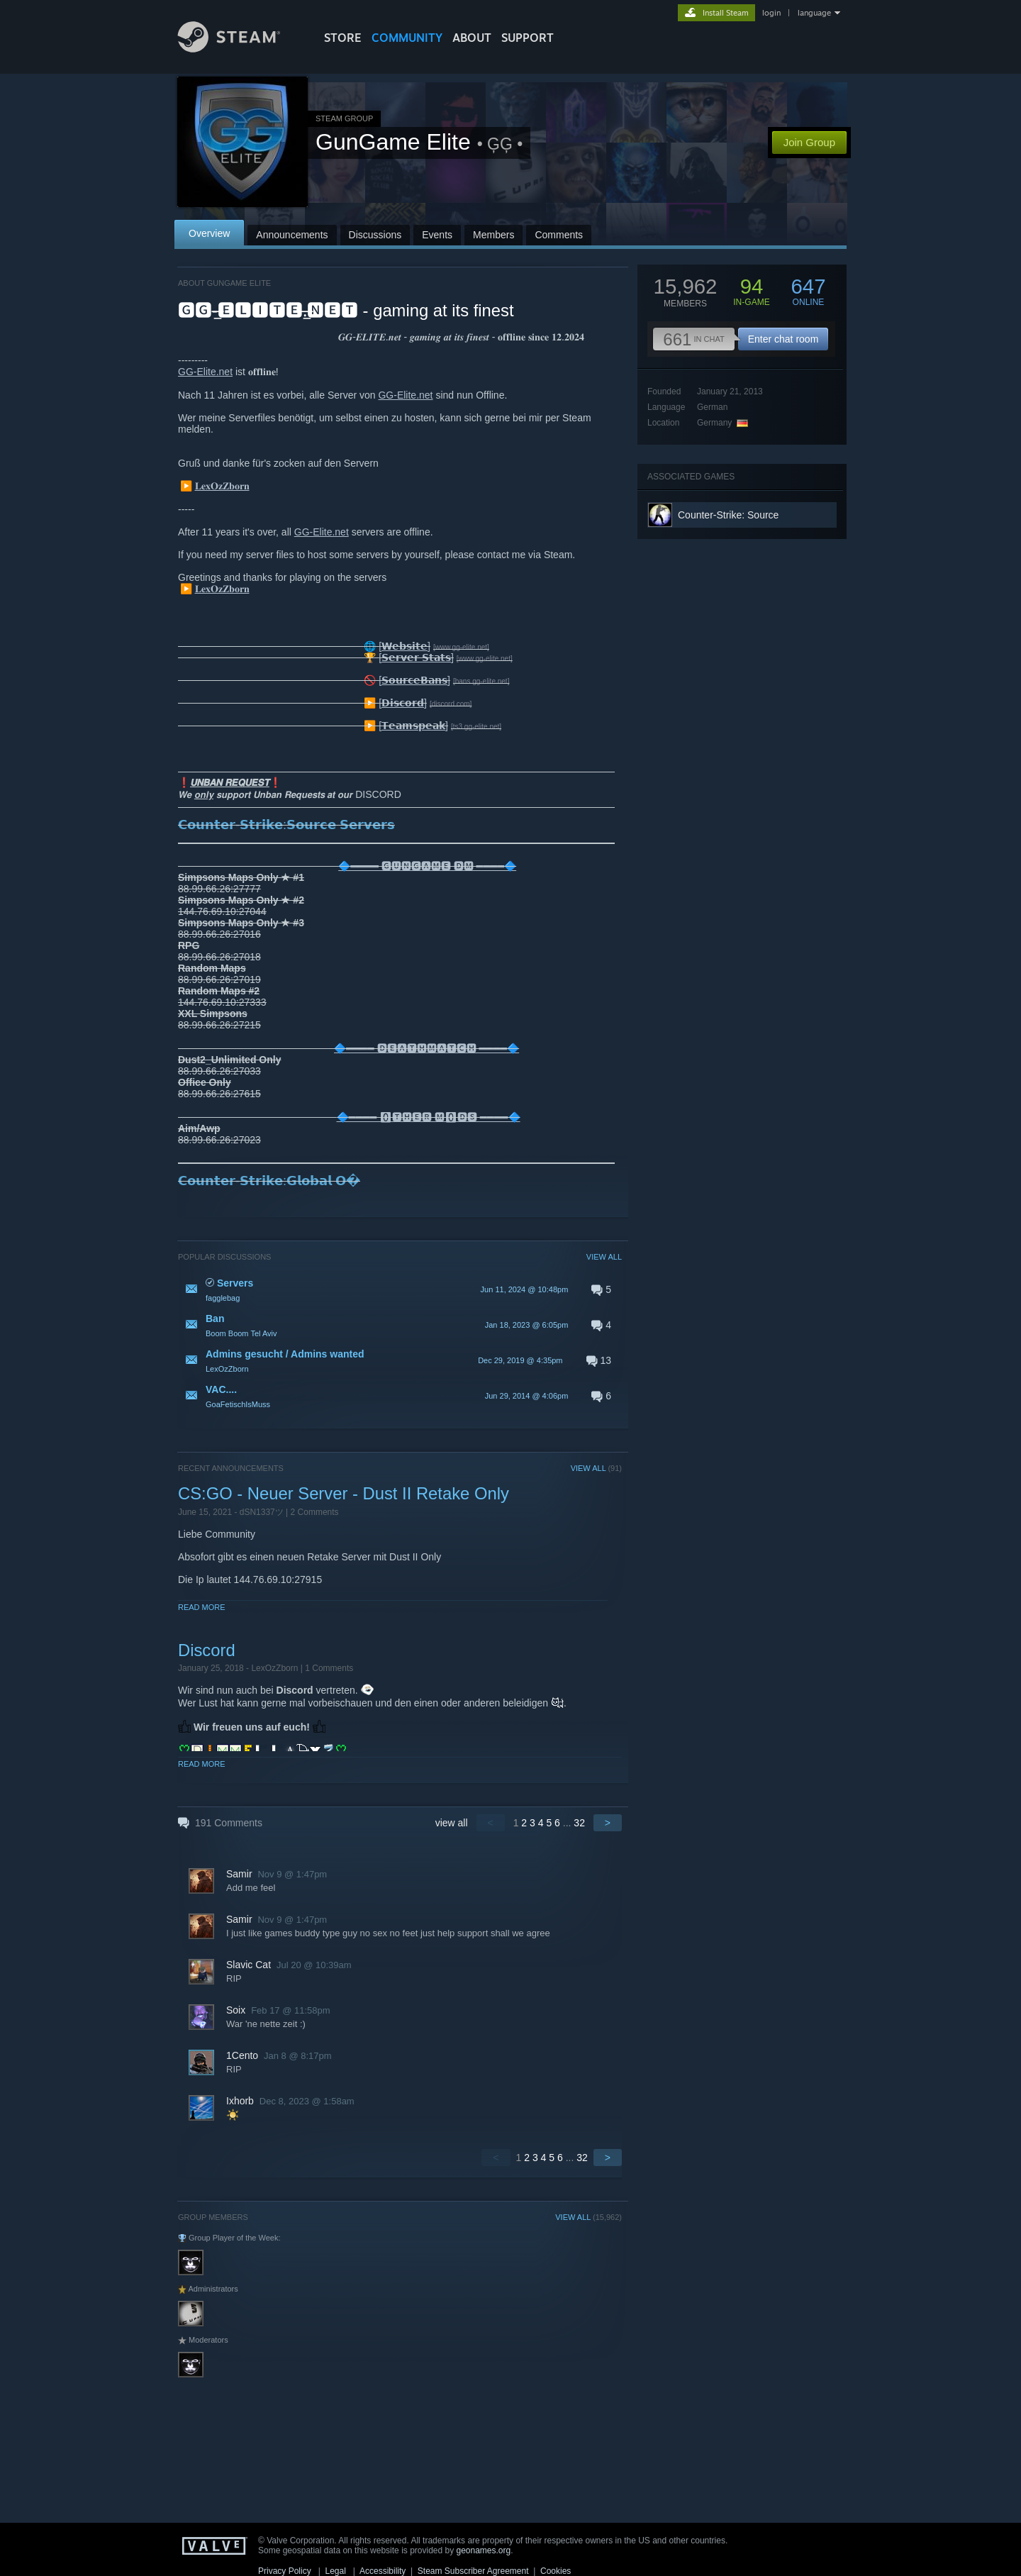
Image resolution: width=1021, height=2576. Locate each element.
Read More (201, 1607)
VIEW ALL (604, 1257)
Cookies (555, 2571)
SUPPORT (527, 37)
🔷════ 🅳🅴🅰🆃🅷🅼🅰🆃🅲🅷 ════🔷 (426, 1048)
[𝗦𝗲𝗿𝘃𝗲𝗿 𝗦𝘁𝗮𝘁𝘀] (416, 657)
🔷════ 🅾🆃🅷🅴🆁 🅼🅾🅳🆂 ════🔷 (428, 1117)
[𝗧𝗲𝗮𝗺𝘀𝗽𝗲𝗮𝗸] (413, 725)
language (814, 13)
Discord (206, 1650)
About (471, 37)
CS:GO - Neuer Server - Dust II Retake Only (343, 1493)
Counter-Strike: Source (728, 515)
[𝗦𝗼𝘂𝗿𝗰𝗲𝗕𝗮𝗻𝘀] (414, 680)
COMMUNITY (407, 37)
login (771, 13)
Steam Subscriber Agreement (473, 2571)
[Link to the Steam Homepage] (239, 49)
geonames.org (484, 2550)
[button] (400, 1289)
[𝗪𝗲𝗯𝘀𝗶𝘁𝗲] (404, 646)
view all (451, 1822)
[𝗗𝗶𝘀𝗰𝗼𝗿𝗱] (403, 703)
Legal (335, 2571)
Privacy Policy (284, 2571)
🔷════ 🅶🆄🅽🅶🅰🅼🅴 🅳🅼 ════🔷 (427, 866)
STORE (343, 37)
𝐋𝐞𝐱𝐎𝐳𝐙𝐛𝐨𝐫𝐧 (222, 486)
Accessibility (382, 2571)
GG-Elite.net (205, 371)
